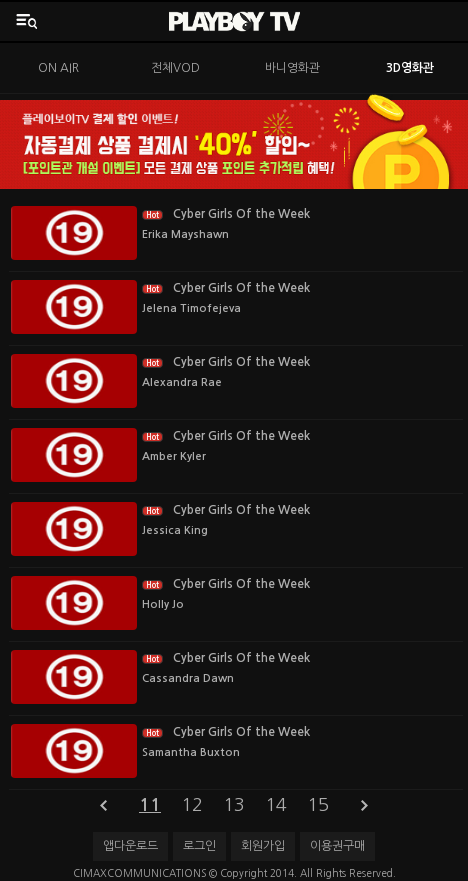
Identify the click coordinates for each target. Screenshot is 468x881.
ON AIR (58, 68)
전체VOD (175, 68)
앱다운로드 (130, 846)
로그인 (199, 846)
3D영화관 (410, 68)
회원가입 (263, 846)
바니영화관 (292, 68)
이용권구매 (337, 846)
